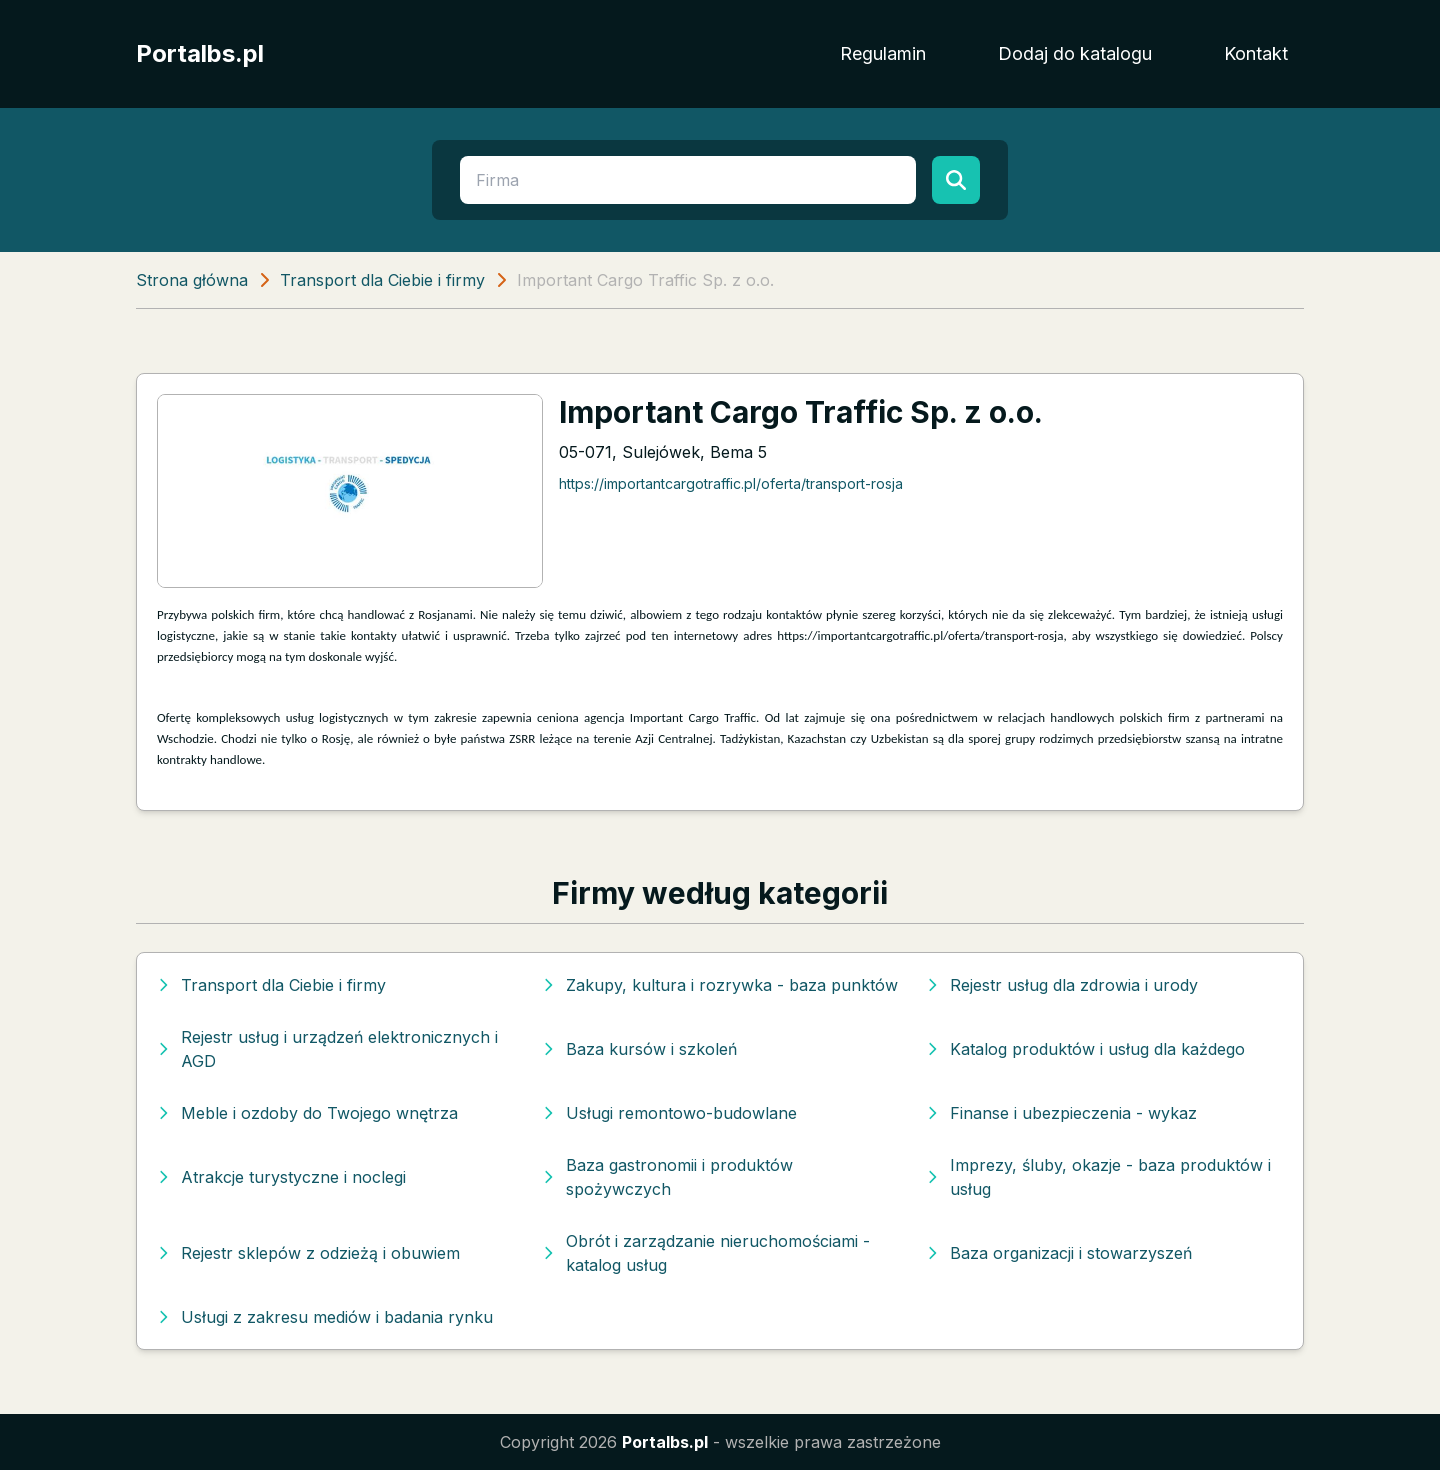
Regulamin (883, 53)
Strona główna (192, 280)
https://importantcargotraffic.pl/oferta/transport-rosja (731, 483)
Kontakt (1256, 53)
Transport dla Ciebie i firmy (382, 280)
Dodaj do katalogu (1075, 53)
